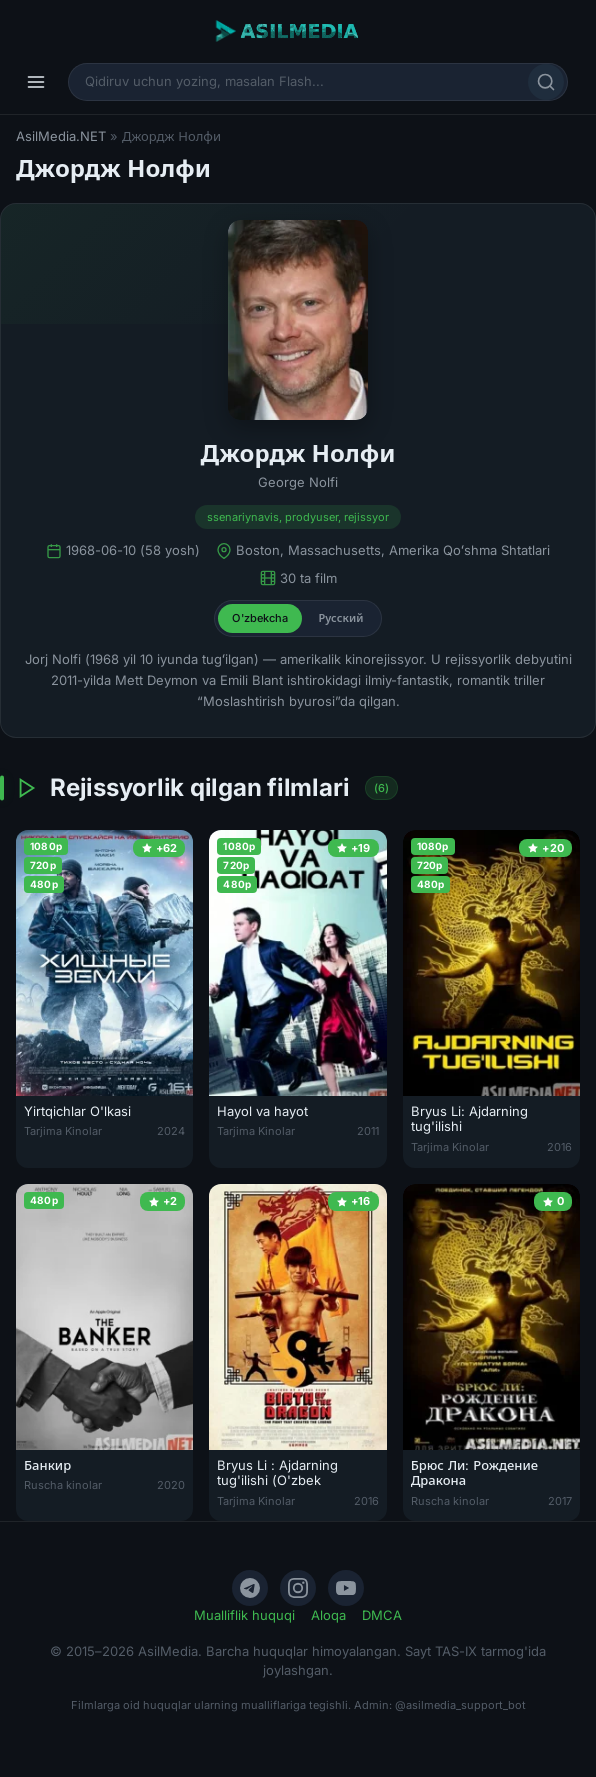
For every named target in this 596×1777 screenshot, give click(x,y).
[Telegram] (250, 1588)
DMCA (382, 1615)
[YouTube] (346, 1588)
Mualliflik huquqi (244, 1615)
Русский (340, 618)
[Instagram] (298, 1588)
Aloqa (328, 1615)
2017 (560, 1501)
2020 (171, 1485)
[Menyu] (36, 82)
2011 (368, 1131)
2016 (559, 1147)
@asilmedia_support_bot (460, 1705)
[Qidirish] (546, 82)
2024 (171, 1131)
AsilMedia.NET (61, 136)
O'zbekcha (260, 618)
